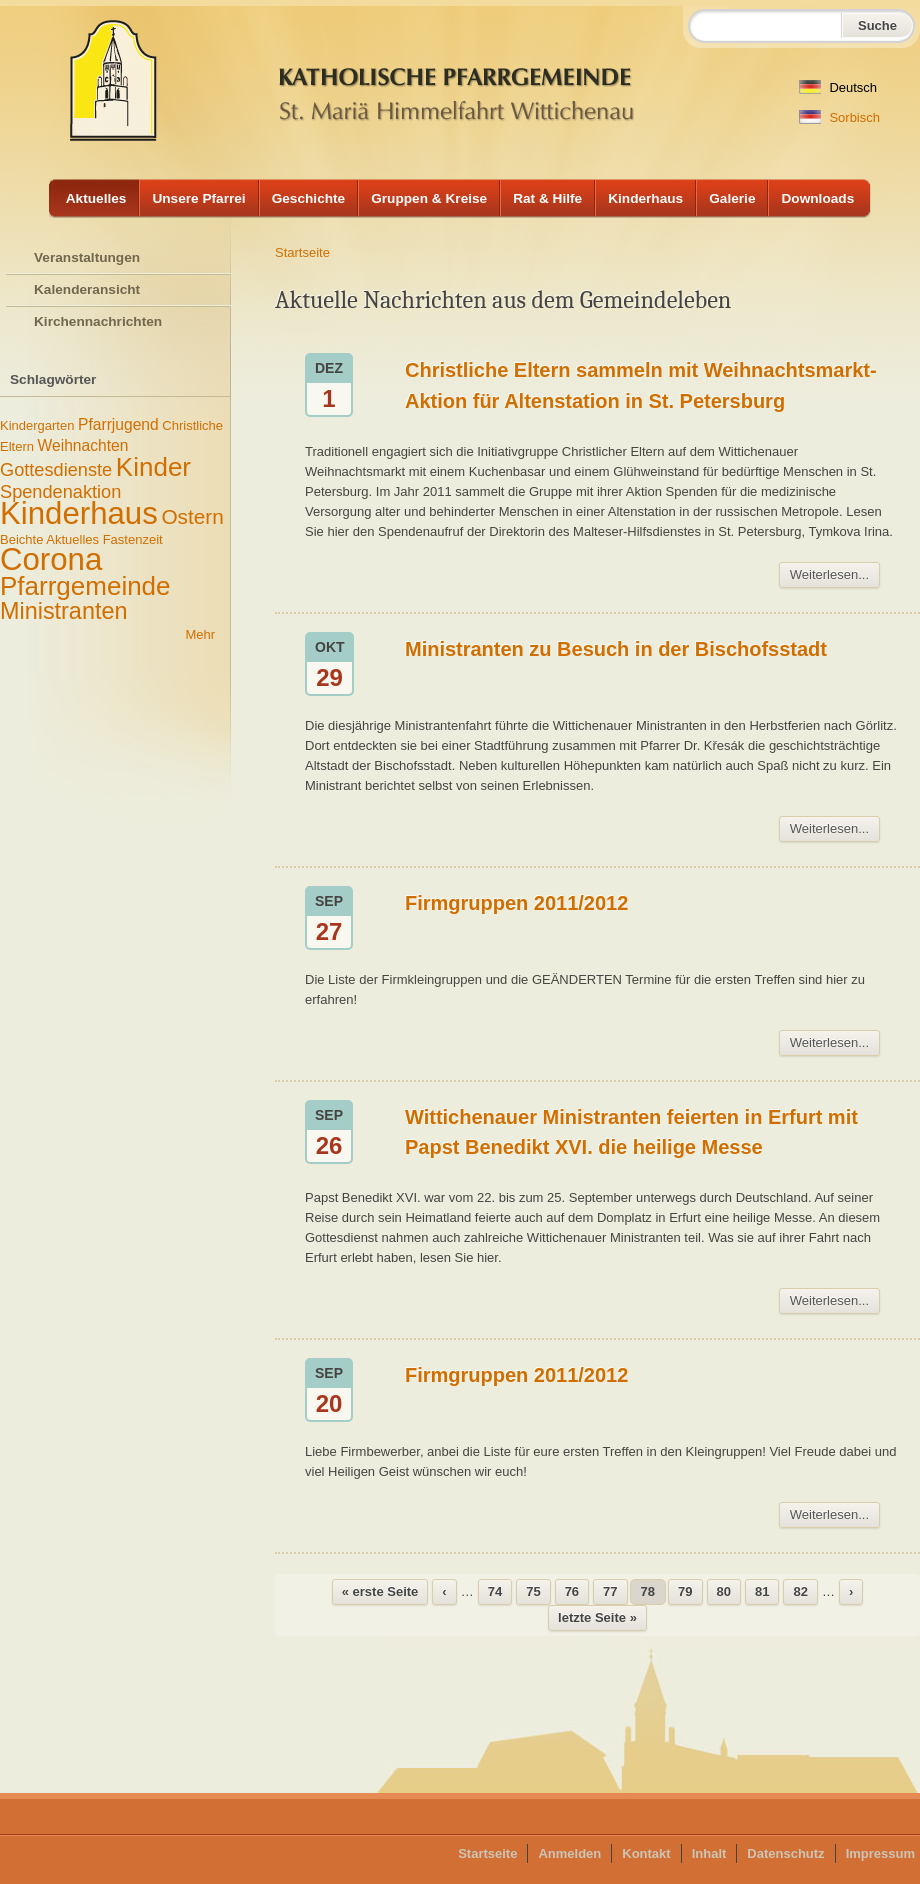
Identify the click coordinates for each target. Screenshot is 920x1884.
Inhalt (709, 1853)
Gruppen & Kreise (429, 198)
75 (533, 1591)
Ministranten (63, 611)
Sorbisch (839, 117)
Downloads (817, 198)
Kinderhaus (645, 198)
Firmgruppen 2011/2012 (516, 903)
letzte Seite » (597, 1617)
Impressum (880, 1853)
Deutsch (838, 87)
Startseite (302, 252)
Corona (51, 559)
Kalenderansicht (87, 289)
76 (572, 1591)
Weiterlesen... (829, 574)
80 (724, 1591)
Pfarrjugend (118, 424)
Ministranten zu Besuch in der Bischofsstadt (616, 649)
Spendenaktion (60, 492)
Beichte (21, 539)
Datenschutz (785, 1853)
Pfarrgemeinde (85, 586)
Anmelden (569, 1853)
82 (800, 1591)
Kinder (153, 467)
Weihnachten (83, 445)
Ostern (192, 516)
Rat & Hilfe (547, 198)
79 (685, 1591)
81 (762, 1591)
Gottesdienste (56, 470)
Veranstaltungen (87, 257)
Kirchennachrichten (98, 321)
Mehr (200, 634)
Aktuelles (96, 198)
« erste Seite (380, 1591)
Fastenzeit (133, 539)
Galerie (732, 198)
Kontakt (646, 1853)
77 (610, 1591)
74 (495, 1591)
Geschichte (309, 198)
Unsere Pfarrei (198, 198)
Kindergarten (37, 425)
